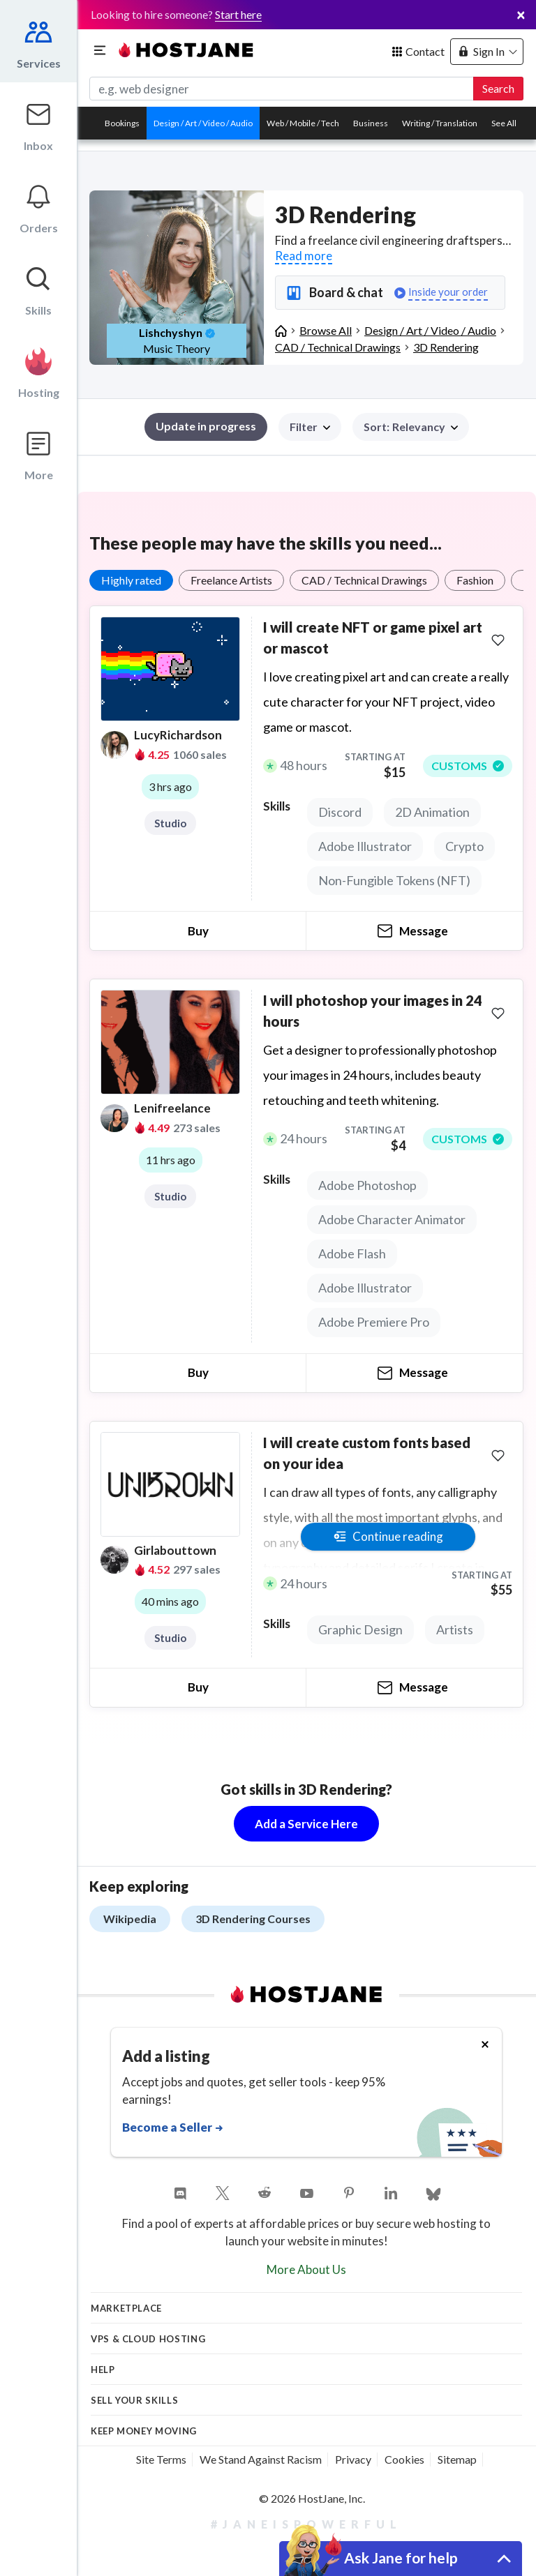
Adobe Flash (352, 1253)
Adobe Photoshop (367, 1185)
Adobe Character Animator (392, 1219)
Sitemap (457, 2459)
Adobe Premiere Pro (373, 1322)
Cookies (404, 2459)
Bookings (122, 123)
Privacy (353, 2459)
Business (370, 123)
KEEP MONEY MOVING (144, 2430)
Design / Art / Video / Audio (203, 123)
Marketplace (126, 2308)
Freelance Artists (231, 580)
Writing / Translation (439, 123)
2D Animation (432, 812)
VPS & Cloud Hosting (148, 2338)
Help (103, 2369)
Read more (303, 255)
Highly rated (131, 580)
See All (503, 123)
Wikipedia (129, 1918)
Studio (170, 823)
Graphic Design (360, 1629)
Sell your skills (134, 2400)
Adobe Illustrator (365, 846)
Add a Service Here (306, 1823)
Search (498, 88)
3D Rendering (446, 347)
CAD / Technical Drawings (364, 580)
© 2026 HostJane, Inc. (312, 2498)
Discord (340, 812)
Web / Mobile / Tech (303, 123)
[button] (410, 427)
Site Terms (161, 2459)
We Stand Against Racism (261, 2459)
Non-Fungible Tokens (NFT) (394, 880)
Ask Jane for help (401, 2557)
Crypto (464, 846)
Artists (454, 1629)
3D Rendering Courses (253, 1918)
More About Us (306, 2269)
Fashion (474, 580)
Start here (238, 14)
